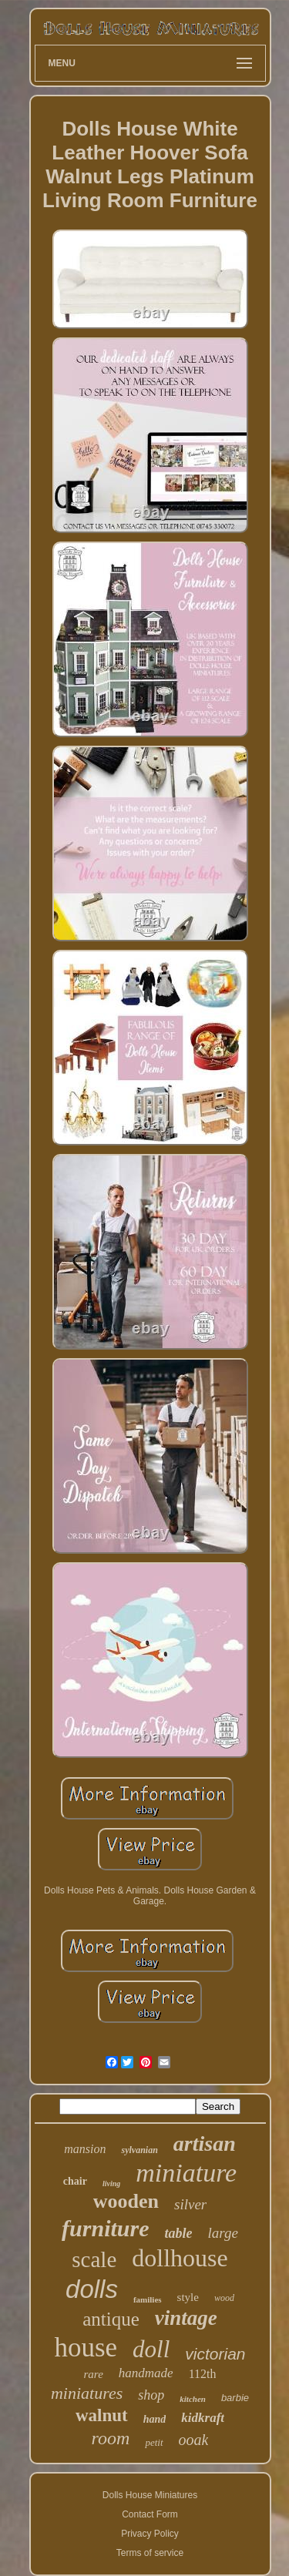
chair (75, 2181)
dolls (92, 2289)
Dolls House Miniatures (149, 2495)
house (85, 2348)
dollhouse (179, 2258)
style (188, 2297)
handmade (146, 2373)
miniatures (87, 2393)
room (111, 2438)
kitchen (193, 2398)
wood (224, 2298)
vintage (186, 2317)
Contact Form (150, 2514)
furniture (105, 2228)
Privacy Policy (150, 2533)
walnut (102, 2415)
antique (110, 2319)
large (222, 2233)
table (178, 2233)
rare (93, 2374)
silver (190, 2204)
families (147, 2299)
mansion (85, 2148)
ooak (194, 2439)
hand (154, 2419)
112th (203, 2373)
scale (94, 2259)
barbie (235, 2397)
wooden (126, 2201)
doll (151, 2349)
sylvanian (139, 2150)
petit (154, 2442)
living (111, 2183)
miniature (186, 2172)
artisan (204, 2143)
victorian (215, 2354)
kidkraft (202, 2417)
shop (151, 2395)
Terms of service (149, 2552)
